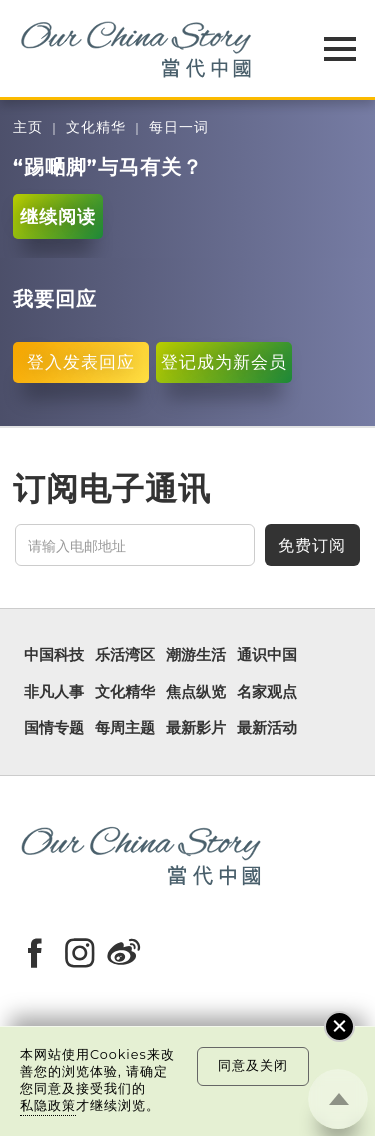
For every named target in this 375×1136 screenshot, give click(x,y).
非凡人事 (54, 692)
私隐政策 (48, 1105)
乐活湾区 (125, 655)
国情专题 (54, 728)
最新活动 (267, 728)
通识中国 (267, 655)
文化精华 (96, 127)
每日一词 (179, 127)
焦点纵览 (196, 692)
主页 (28, 127)
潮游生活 (196, 655)
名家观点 (267, 692)
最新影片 (196, 728)
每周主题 (125, 728)
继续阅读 (58, 216)
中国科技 (54, 655)
